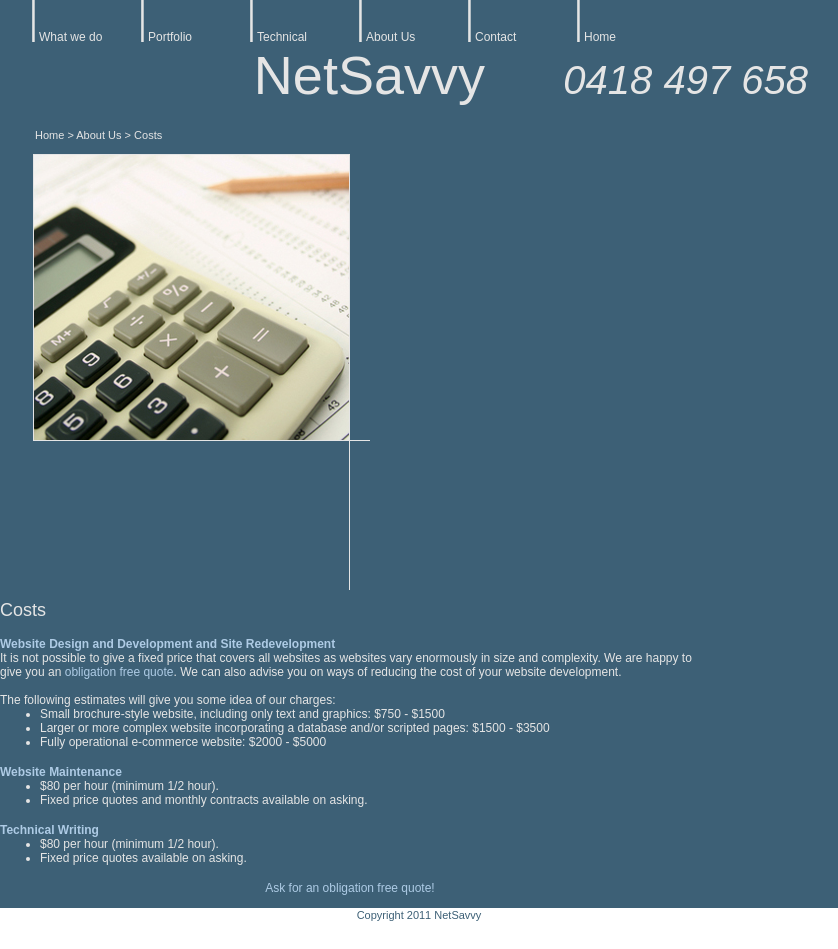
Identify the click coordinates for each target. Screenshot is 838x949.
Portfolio (170, 37)
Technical (282, 37)
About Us (390, 37)
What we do (70, 37)
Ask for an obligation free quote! (349, 888)
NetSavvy (369, 75)
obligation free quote (119, 672)
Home (600, 37)
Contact (495, 37)
